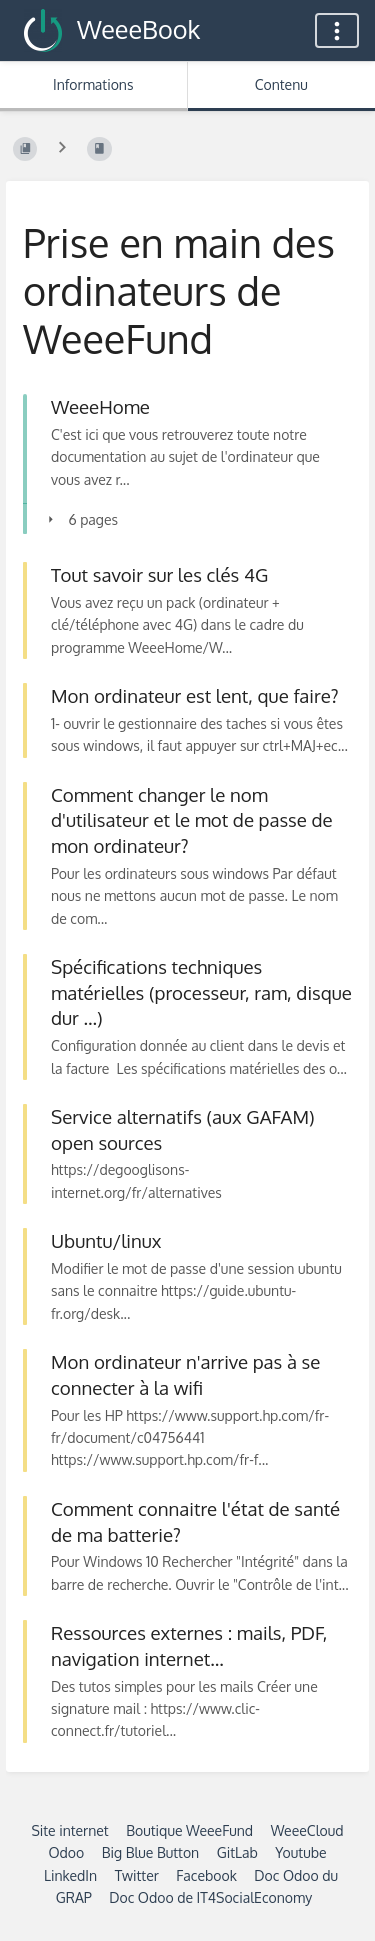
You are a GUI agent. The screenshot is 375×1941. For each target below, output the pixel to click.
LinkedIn (70, 1875)
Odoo (66, 1852)
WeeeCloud (307, 1830)
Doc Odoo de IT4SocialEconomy (210, 1897)
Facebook (206, 1875)
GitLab (237, 1852)
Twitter (137, 1875)
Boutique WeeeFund (189, 1830)
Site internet (69, 1830)
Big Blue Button (150, 1852)
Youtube (300, 1852)
